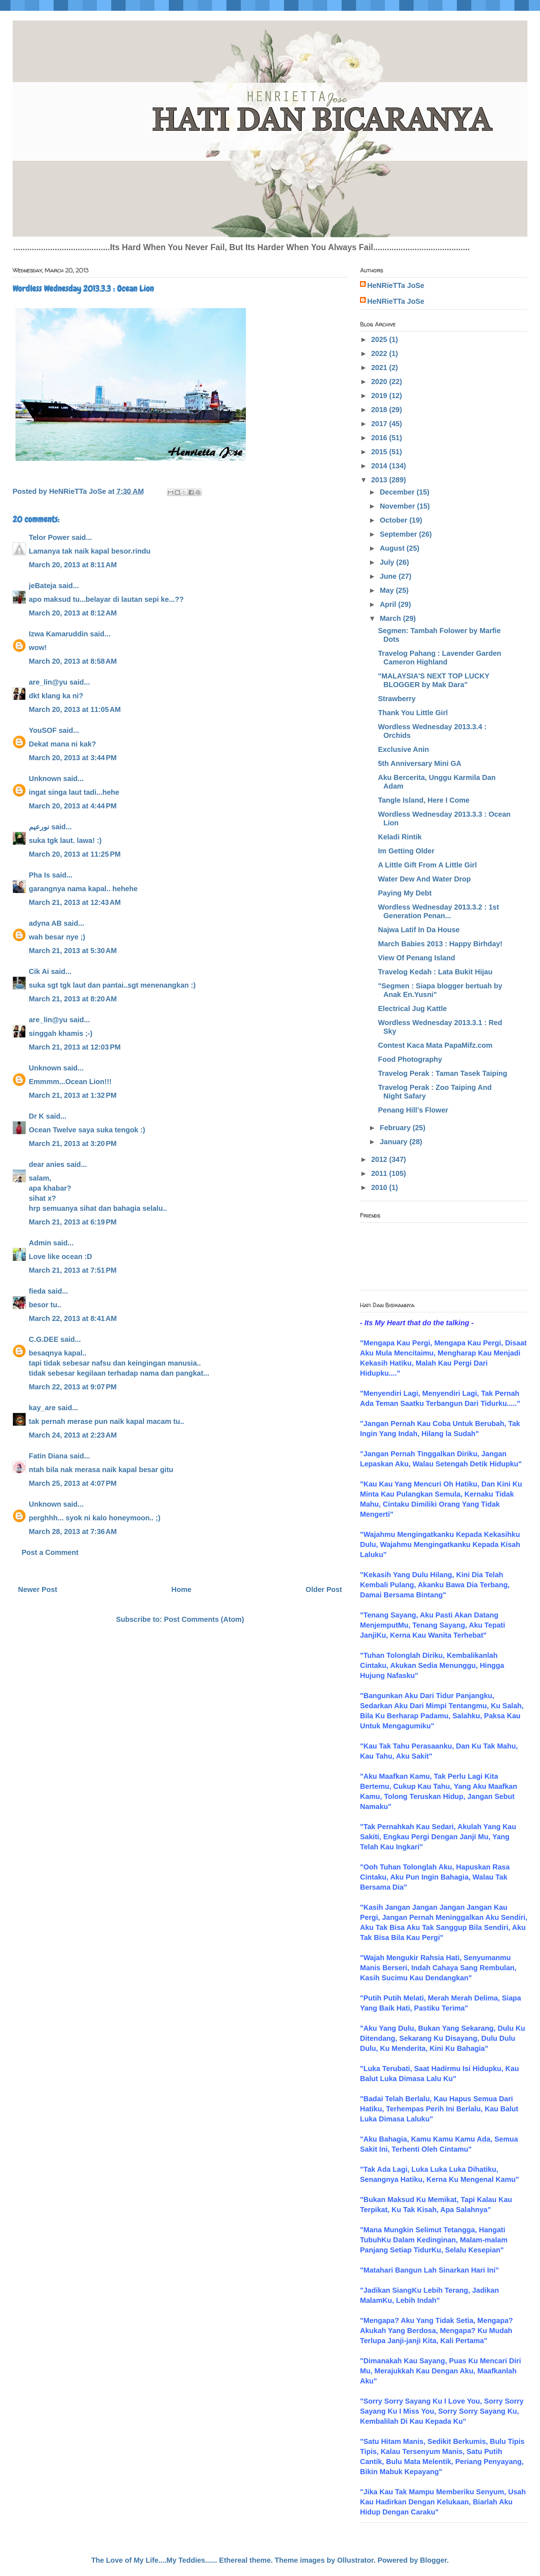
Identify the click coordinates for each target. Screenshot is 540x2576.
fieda (37, 1291)
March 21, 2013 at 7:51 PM (73, 1270)
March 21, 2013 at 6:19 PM (73, 1222)
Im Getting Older (406, 851)
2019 (380, 396)
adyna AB (45, 923)
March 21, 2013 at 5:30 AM (73, 951)
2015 (380, 452)
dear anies (46, 1164)
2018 (380, 410)
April (389, 604)
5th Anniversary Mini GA (420, 763)
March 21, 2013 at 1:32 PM (73, 1095)
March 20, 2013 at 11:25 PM (75, 854)
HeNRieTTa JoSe (395, 285)
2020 (380, 381)
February (396, 1128)
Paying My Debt (405, 893)
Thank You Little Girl (413, 713)
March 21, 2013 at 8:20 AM (73, 999)
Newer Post (37, 1589)
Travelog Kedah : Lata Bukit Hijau (435, 972)
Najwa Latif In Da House (419, 930)
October (394, 520)
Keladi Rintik (400, 837)
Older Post (324, 1589)
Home (181, 1589)
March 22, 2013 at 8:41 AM (73, 1318)
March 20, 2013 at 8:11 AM (73, 565)
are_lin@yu (48, 682)
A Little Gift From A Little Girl (427, 865)
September (399, 534)
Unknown (45, 778)
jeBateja (43, 586)
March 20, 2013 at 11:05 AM (75, 709)
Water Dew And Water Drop (424, 879)
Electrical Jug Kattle (412, 1008)
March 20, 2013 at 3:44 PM (73, 758)
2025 (380, 339)
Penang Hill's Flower (413, 1110)
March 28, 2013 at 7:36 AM (73, 1531)
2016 (380, 438)
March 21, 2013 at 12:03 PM (75, 1047)
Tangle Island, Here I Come (423, 800)
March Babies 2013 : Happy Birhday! (440, 944)
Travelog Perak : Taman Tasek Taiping (442, 1073)
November (398, 506)
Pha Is (39, 875)
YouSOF (43, 730)
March (391, 618)
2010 (380, 1187)
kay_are (42, 1408)
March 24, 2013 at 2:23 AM (73, 1435)
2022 (380, 353)
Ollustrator (355, 2560)
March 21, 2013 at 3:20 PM (73, 1143)
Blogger (433, 2560)
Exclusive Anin (403, 749)
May (388, 590)
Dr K (36, 1116)
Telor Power (49, 537)
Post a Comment (50, 1552)
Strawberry (397, 699)
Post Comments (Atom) (204, 1619)
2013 (380, 480)
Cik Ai (39, 971)
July (388, 562)
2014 (380, 466)
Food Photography (410, 1059)
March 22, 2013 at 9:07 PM (73, 1387)
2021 (380, 367)
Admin (40, 1243)
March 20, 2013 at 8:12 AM (73, 613)
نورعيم (39, 827)
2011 (380, 1173)
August (393, 548)
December (398, 492)
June (389, 576)
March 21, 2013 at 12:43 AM (75, 902)
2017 (380, 424)
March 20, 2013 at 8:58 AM (73, 661)
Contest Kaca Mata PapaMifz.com (435, 1045)
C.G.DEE (43, 1339)
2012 (380, 1159)
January (394, 1142)
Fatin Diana (48, 1456)
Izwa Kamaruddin (58, 634)
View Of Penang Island (416, 958)
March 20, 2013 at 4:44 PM (73, 806)
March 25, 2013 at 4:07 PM (73, 1483)
